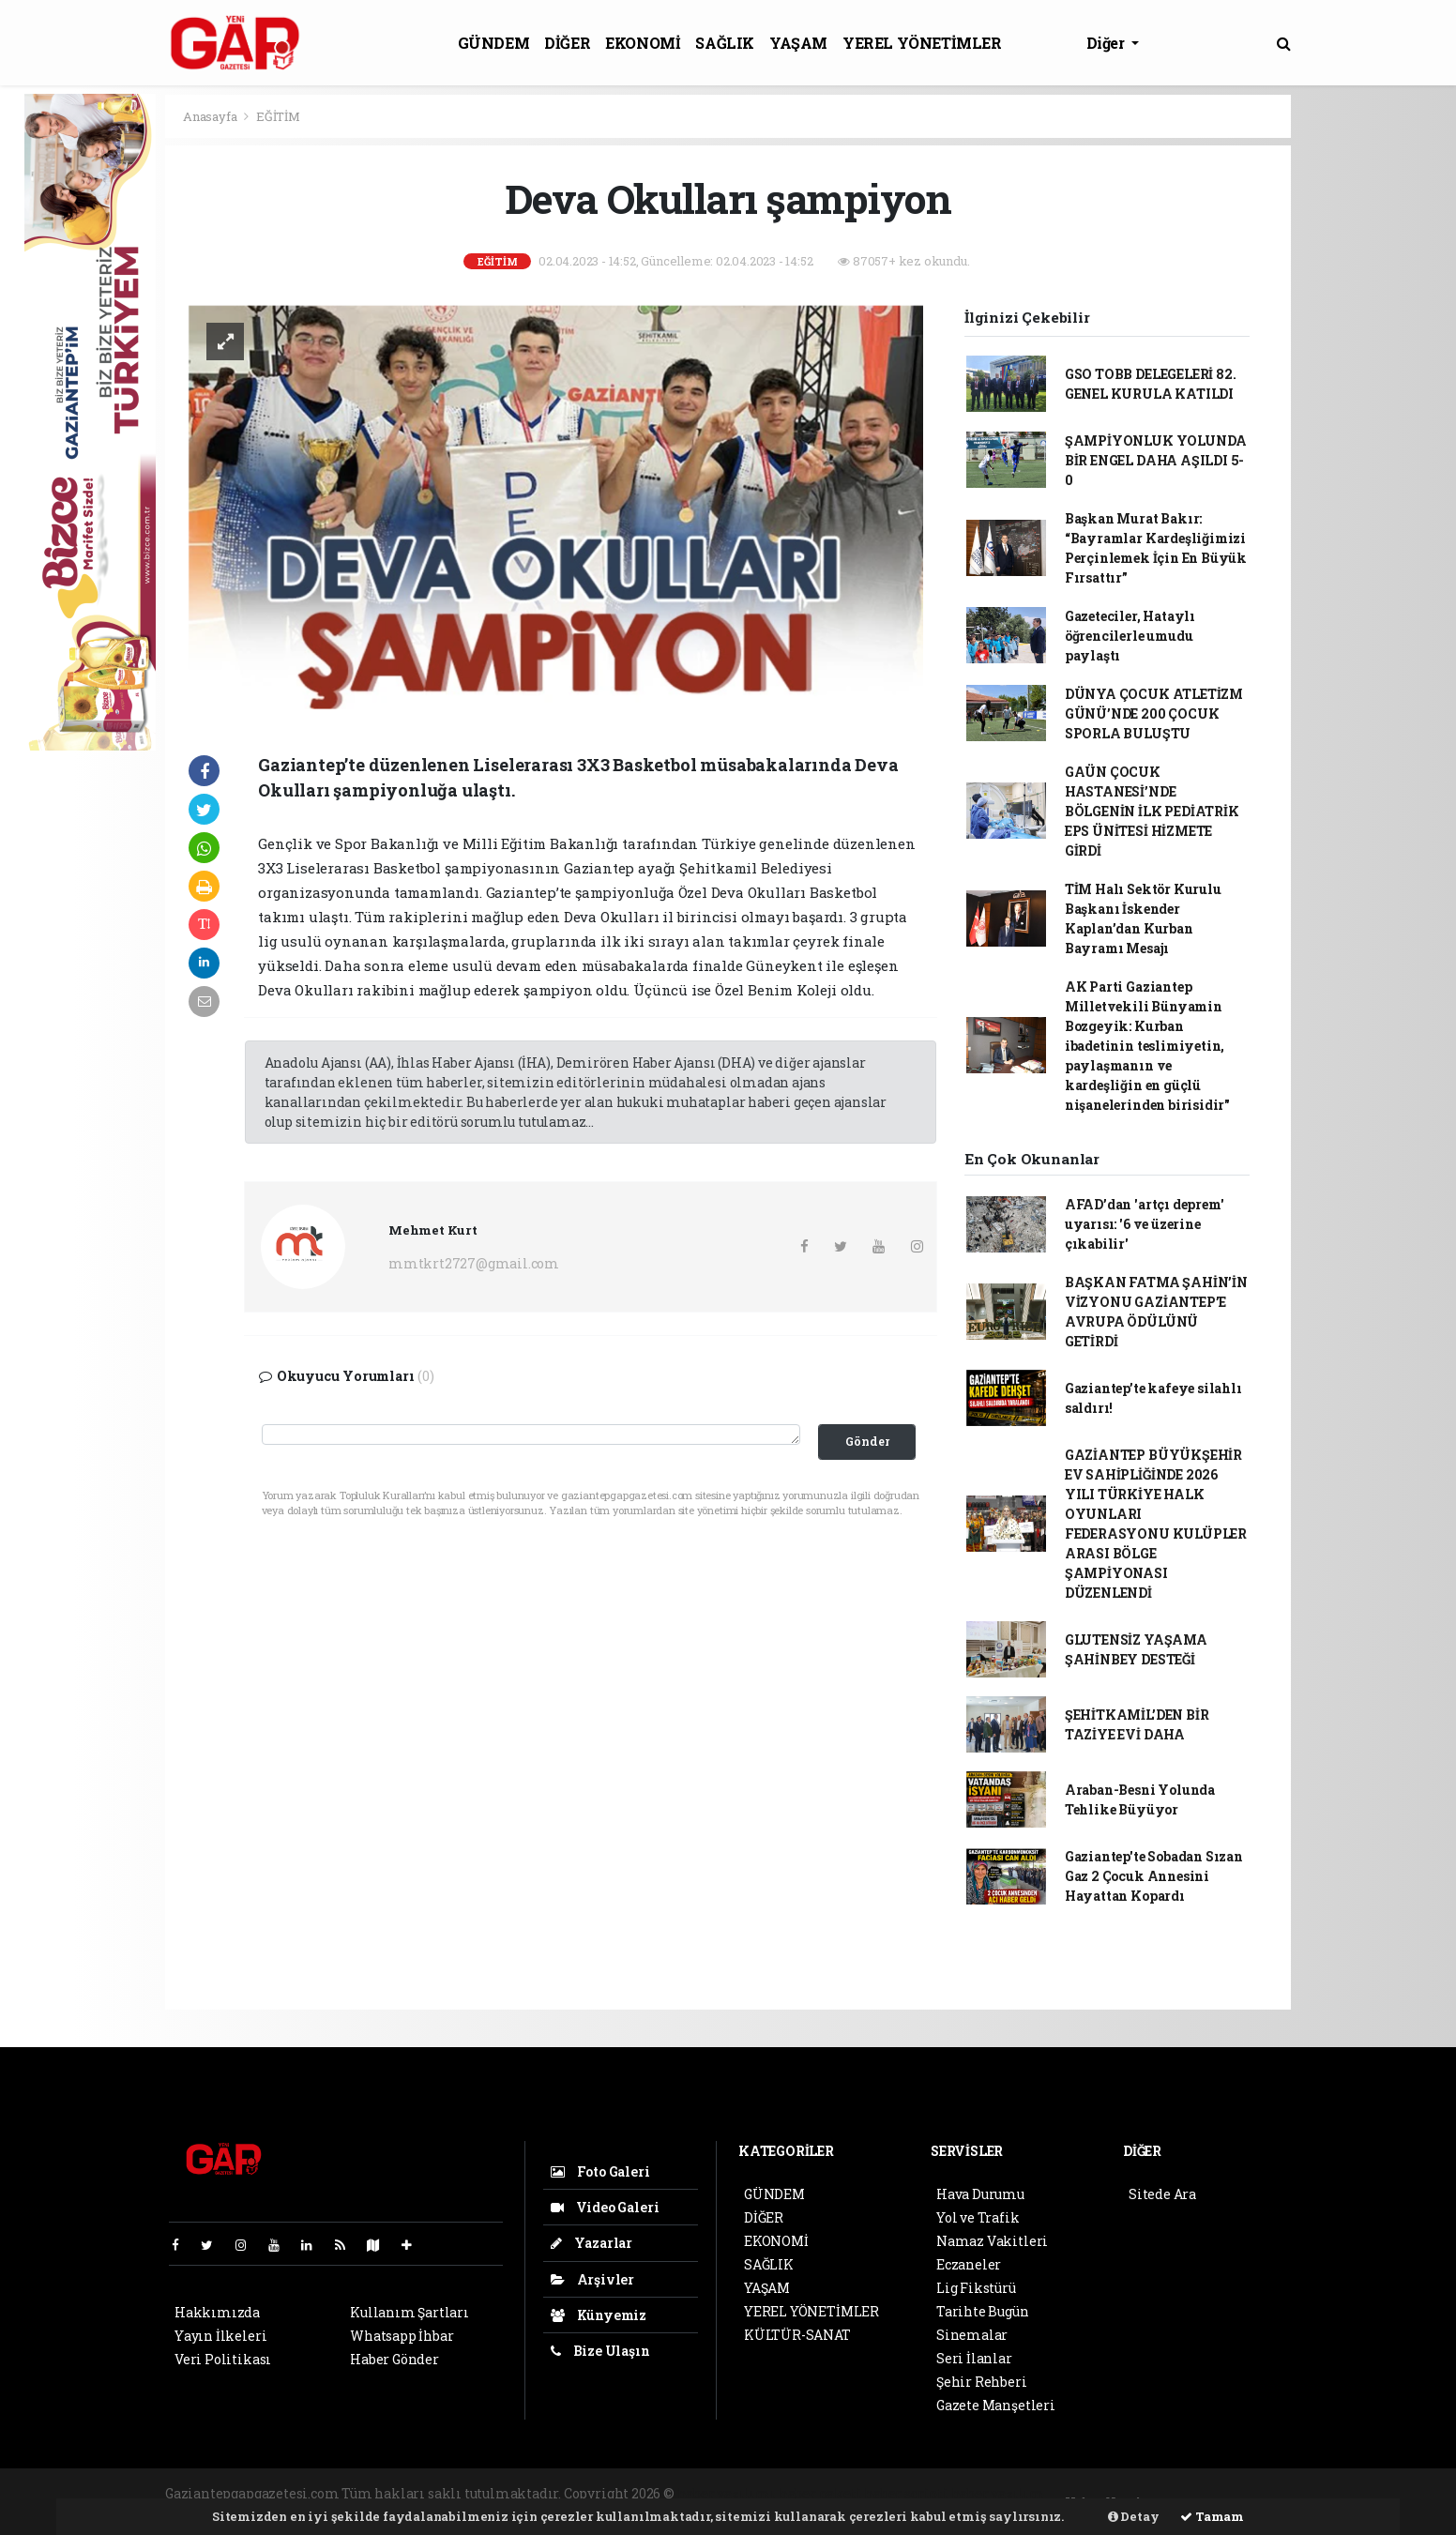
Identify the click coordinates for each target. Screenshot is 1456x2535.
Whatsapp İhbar (401, 2336)
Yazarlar (591, 2243)
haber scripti (906, 2493)
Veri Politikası (222, 2359)
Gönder (867, 1441)
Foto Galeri (600, 2171)
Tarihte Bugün (982, 2311)
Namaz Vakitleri (992, 2241)
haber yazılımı (726, 2493)
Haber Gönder (394, 2359)
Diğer (1107, 43)
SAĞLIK (724, 43)
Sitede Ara (1162, 2194)
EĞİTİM (278, 116)
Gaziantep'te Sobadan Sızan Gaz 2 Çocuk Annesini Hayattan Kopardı (1154, 1876)
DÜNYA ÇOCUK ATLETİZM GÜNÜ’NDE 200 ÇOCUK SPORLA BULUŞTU (1154, 713)
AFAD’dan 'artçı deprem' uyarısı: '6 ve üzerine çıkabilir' (1144, 1223)
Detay (1134, 2516)
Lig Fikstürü (976, 2288)
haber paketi (820, 2493)
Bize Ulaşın (600, 2351)
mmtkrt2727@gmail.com (473, 1263)
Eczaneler (968, 2264)
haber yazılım (998, 2493)
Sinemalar (972, 2335)
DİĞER (567, 43)
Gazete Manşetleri (995, 2405)
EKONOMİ (642, 43)
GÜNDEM (494, 43)
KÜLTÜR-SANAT (797, 2335)
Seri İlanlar (974, 2358)
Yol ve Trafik (978, 2217)
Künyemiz (598, 2315)
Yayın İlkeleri (220, 2336)
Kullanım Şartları (409, 2312)
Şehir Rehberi (981, 2382)
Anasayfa (211, 116)
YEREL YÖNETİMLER (922, 43)
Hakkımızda (217, 2312)
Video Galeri (605, 2207)
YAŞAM (798, 43)
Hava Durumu (980, 2194)
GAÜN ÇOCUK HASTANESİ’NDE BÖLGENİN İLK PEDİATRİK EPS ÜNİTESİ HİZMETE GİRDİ (1152, 811)
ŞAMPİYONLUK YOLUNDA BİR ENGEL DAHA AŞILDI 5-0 (1156, 460)
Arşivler (592, 2279)
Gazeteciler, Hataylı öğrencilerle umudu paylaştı (1130, 635)
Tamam (1212, 2516)
